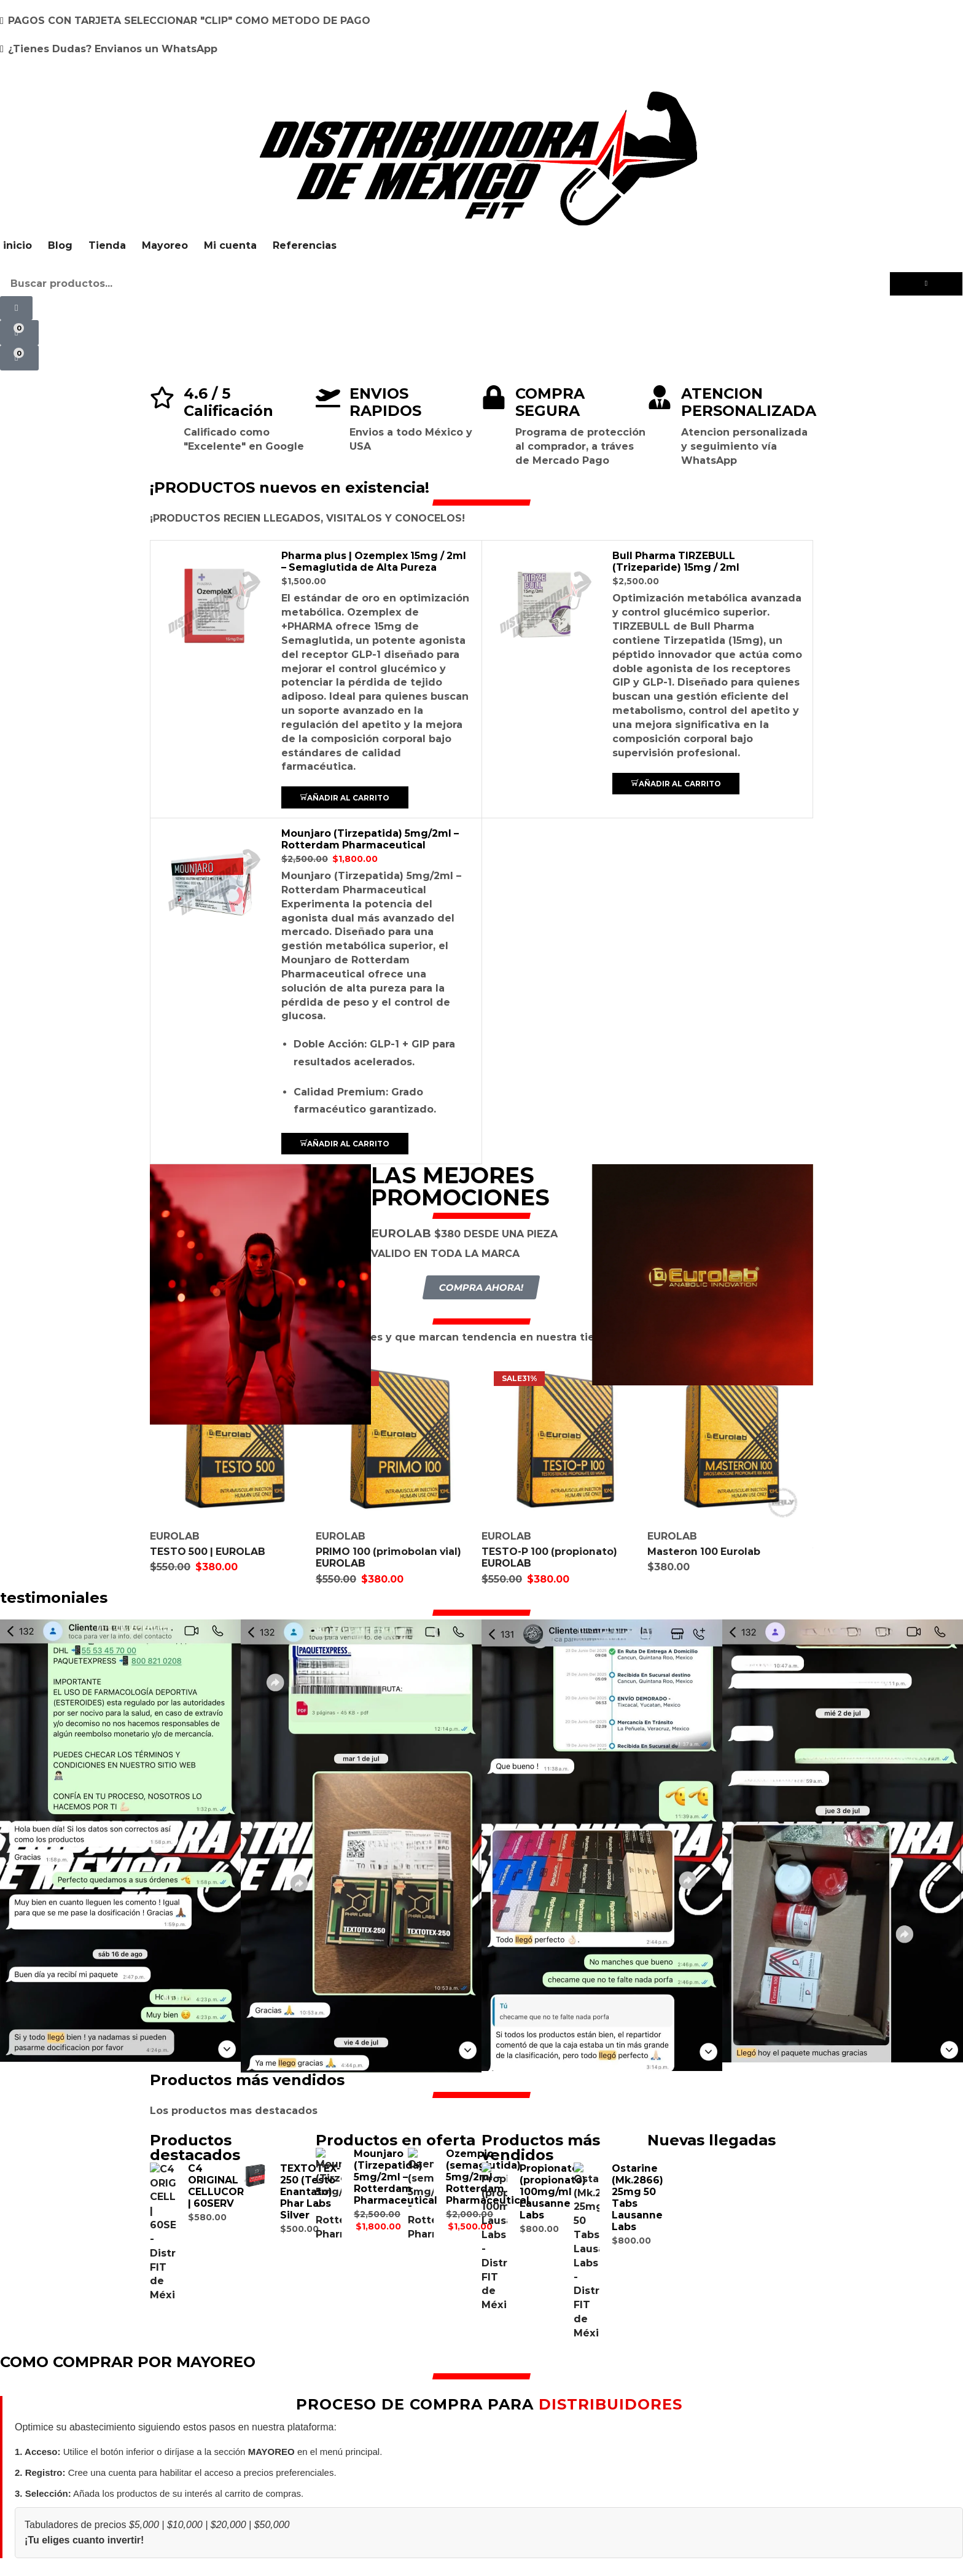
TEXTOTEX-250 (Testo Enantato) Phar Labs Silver (310, 2191)
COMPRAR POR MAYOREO (481, 2513)
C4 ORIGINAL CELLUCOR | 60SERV (216, 2185)
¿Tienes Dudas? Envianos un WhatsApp (112, 49)
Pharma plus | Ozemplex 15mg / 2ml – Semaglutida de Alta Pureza (375, 561)
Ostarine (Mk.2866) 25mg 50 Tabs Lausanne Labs (637, 2197)
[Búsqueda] (926, 284)
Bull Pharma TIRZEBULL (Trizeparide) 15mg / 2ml (677, 561)
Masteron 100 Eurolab (704, 1551)
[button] (16, 308)
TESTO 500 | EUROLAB (208, 1551)
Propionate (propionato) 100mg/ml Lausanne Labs (553, 2191)
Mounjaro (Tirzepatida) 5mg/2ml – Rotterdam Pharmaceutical (371, 838)
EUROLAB (175, 1535)
